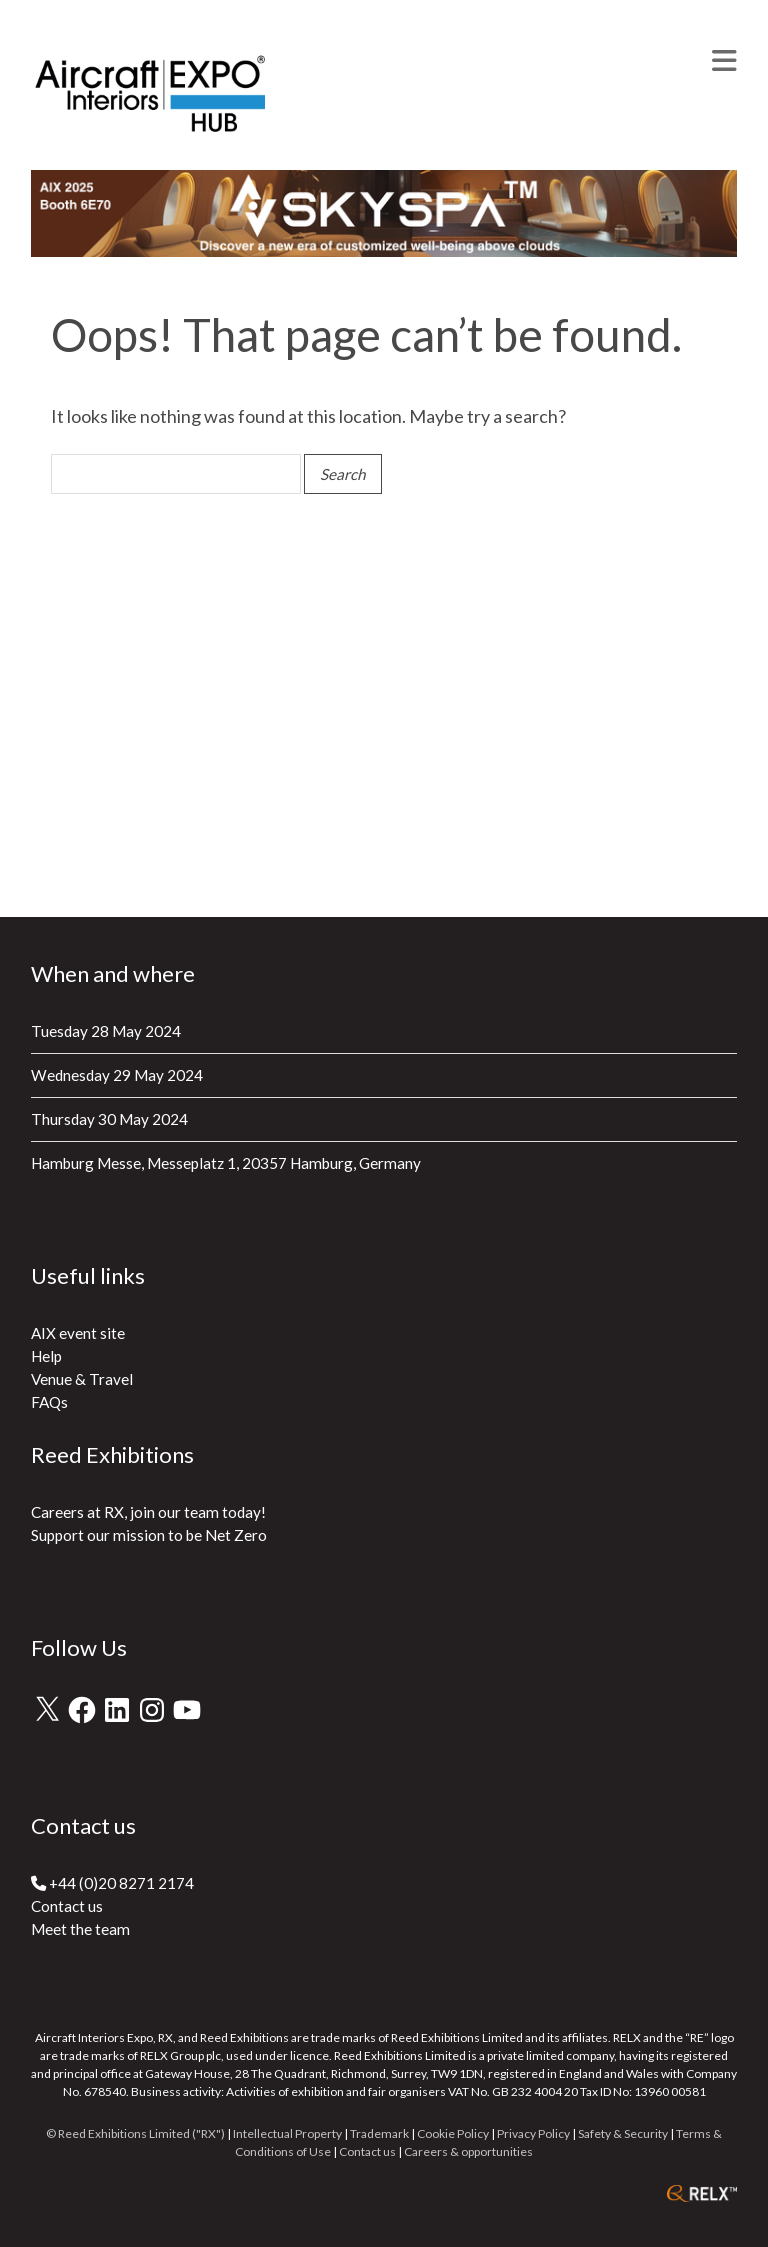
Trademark (379, 2133)
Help (46, 1356)
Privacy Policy (533, 2133)
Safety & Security (623, 2133)
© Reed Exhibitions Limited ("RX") (135, 2133)
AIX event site (78, 1333)
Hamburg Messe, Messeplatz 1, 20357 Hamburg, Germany (226, 1163)
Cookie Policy (453, 2133)
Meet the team (80, 1929)
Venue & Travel (82, 1379)
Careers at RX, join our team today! (148, 1512)
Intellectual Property (287, 2133)
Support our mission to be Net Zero (149, 1535)
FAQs (49, 1402)
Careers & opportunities (468, 2151)
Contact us (67, 1906)
